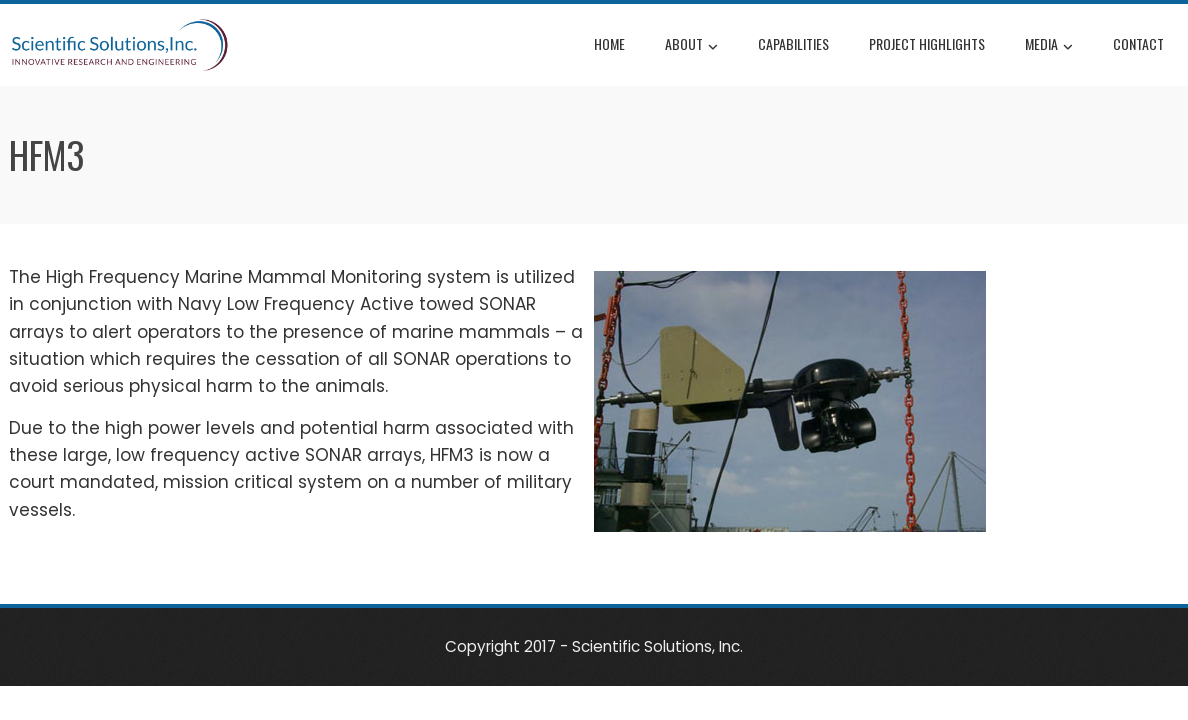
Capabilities (793, 43)
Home (609, 43)
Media (1049, 46)
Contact (1138, 43)
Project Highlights (927, 43)
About (691, 46)
